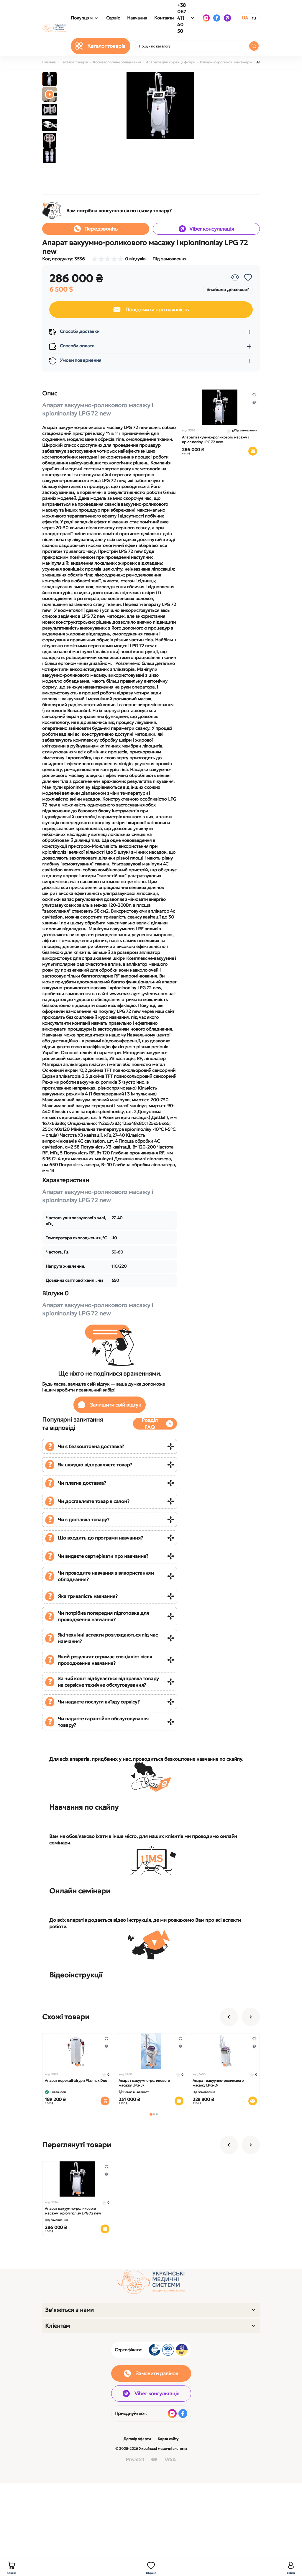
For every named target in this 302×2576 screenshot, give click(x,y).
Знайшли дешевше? (228, 289)
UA (245, 18)
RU (254, 18)
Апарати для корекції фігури (170, 62)
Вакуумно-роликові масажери (226, 62)
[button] (151, 2114)
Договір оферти (137, 2439)
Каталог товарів (74, 62)
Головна (49, 62)
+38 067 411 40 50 (181, 18)
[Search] (254, 46)
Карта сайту (168, 2439)
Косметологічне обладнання (117, 62)
